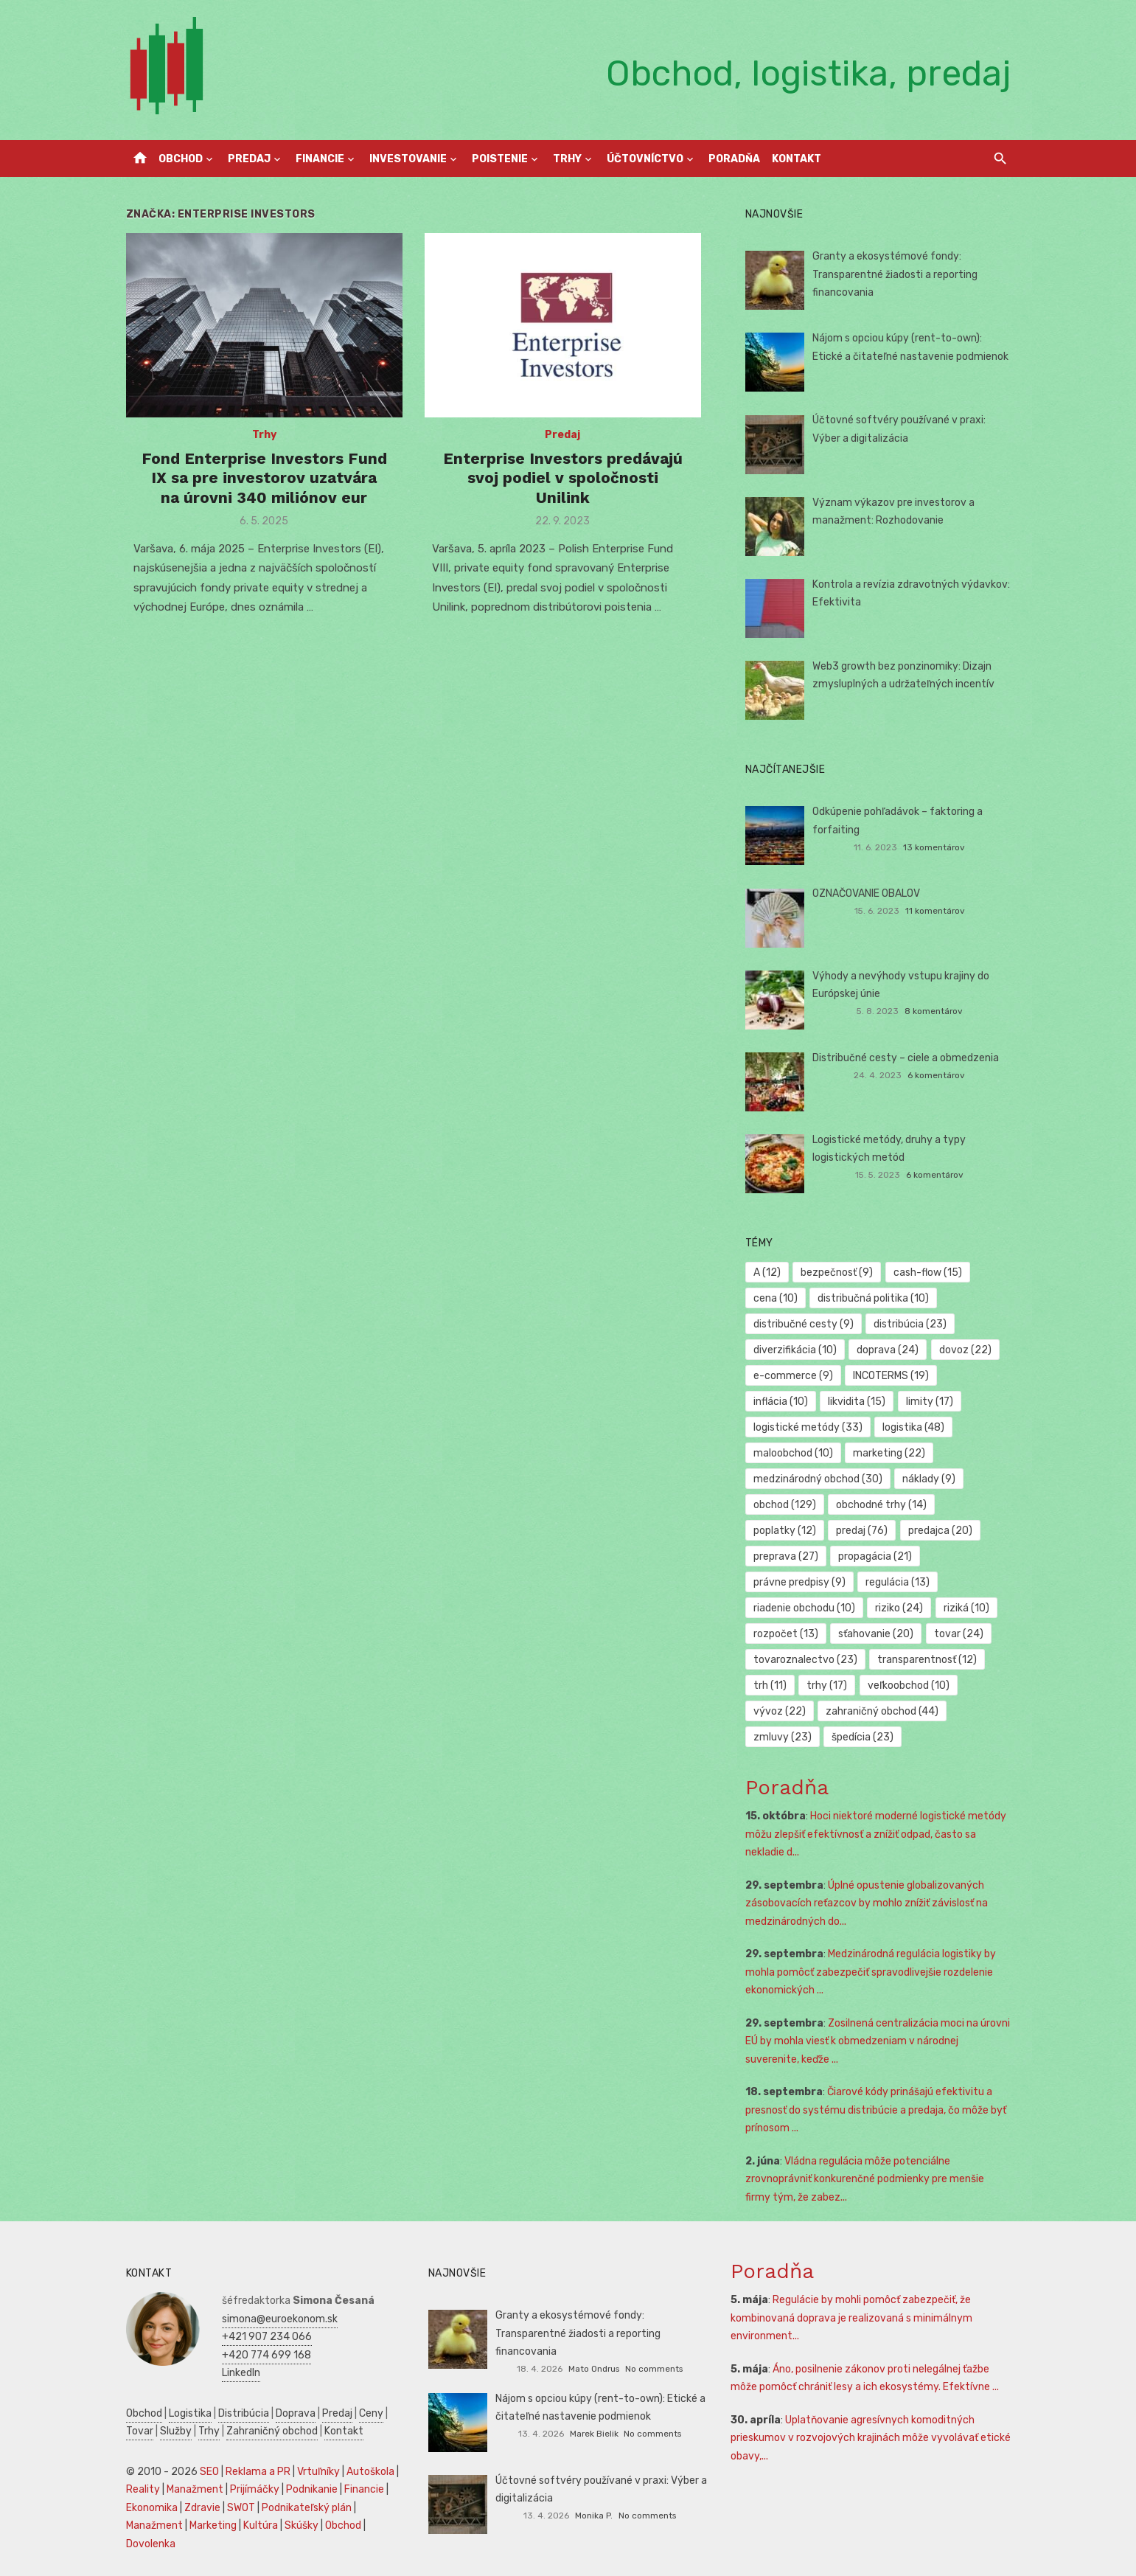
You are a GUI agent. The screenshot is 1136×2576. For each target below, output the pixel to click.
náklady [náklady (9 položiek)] (928, 1479)
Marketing (213, 2525)
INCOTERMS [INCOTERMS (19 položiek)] (891, 1375)
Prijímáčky (254, 2489)
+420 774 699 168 (266, 2355)
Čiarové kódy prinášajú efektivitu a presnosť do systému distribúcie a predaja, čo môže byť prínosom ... (875, 2110)
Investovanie (408, 159)
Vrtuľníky (318, 2471)
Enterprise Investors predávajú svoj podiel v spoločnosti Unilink (563, 478)
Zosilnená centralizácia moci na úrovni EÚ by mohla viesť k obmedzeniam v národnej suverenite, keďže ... (877, 2041)
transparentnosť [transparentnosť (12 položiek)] (927, 1659)
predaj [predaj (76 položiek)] (862, 1530)
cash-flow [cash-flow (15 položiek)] (927, 1272)
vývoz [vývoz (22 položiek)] (779, 1711)
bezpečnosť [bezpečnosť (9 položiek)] (837, 1272)
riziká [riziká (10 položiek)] (966, 1608)
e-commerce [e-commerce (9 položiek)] (793, 1375)
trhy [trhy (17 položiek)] (826, 1685)
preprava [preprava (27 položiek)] (785, 1556)
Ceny (371, 2413)
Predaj (249, 159)
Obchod (180, 159)
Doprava (296, 2413)
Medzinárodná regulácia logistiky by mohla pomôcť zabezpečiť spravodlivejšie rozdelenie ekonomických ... (870, 1972)
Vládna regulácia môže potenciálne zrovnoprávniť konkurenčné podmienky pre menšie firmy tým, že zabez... (864, 2179)
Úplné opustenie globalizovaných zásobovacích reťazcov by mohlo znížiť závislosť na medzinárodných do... (866, 1903)
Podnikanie (312, 2489)
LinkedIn (241, 2373)
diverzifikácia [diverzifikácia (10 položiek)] (795, 1350)
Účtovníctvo (645, 159)
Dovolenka (150, 2544)
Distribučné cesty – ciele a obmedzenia (905, 1058)
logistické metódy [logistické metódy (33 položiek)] (808, 1427)
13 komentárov (934, 847)
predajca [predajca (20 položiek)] (940, 1530)
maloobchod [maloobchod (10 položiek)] (793, 1453)
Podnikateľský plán (307, 2508)
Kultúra (260, 2525)
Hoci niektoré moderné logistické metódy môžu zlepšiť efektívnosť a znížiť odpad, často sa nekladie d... (875, 1834)
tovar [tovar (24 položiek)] (958, 1634)
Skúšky (301, 2525)
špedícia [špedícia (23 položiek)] (862, 1737)
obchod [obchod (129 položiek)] (784, 1505)
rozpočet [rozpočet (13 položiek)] (785, 1634)
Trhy (567, 159)
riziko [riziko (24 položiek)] (899, 1608)
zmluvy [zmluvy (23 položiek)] (782, 1737)
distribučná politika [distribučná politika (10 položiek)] (873, 1298)
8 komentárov (934, 1011)
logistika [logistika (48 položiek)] (913, 1427)
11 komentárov (935, 911)
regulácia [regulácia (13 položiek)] (897, 1582)
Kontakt (796, 159)
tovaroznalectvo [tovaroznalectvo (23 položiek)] (805, 1659)
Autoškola (370, 2471)
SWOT (241, 2508)
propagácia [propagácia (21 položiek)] (875, 1556)
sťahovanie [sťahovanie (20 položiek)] (875, 1634)
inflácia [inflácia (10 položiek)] (780, 1401)
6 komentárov (936, 1075)
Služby (176, 2431)
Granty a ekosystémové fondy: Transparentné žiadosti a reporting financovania (895, 274)
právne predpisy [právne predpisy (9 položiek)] (799, 1582)
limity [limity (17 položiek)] (929, 1401)
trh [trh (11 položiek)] (770, 1685)
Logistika (190, 2413)
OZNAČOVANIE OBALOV (866, 893)
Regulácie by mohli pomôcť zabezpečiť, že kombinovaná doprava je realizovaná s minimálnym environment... (851, 2318)
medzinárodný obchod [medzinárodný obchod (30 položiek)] (817, 1479)
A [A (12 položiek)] (767, 1272)
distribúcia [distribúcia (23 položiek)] (910, 1324)
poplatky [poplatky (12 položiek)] (784, 1530)
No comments (654, 2369)
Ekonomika (152, 2508)
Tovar (139, 2431)
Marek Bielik (594, 2434)
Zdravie (202, 2508)
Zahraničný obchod (272, 2431)
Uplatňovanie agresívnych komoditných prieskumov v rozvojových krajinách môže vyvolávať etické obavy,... (871, 2438)
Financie (320, 159)
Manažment (195, 2489)
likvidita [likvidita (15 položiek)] (856, 1401)
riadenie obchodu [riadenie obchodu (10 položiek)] (804, 1608)
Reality (143, 2489)
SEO (209, 2471)
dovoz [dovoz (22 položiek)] (965, 1350)
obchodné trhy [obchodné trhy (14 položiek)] (881, 1505)
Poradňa (734, 159)
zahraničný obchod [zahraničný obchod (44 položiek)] (882, 1711)
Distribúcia (243, 2413)
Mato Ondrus (593, 2369)
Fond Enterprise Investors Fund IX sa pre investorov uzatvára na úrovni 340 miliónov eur (264, 478)
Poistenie (500, 159)
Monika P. (594, 2515)
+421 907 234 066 (267, 2336)
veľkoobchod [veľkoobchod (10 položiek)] (908, 1685)
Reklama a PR (258, 2471)
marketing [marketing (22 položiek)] (889, 1453)
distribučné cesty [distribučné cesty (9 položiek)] (803, 1324)
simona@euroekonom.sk (280, 2319)
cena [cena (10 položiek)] (775, 1298)
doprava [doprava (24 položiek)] (888, 1350)
